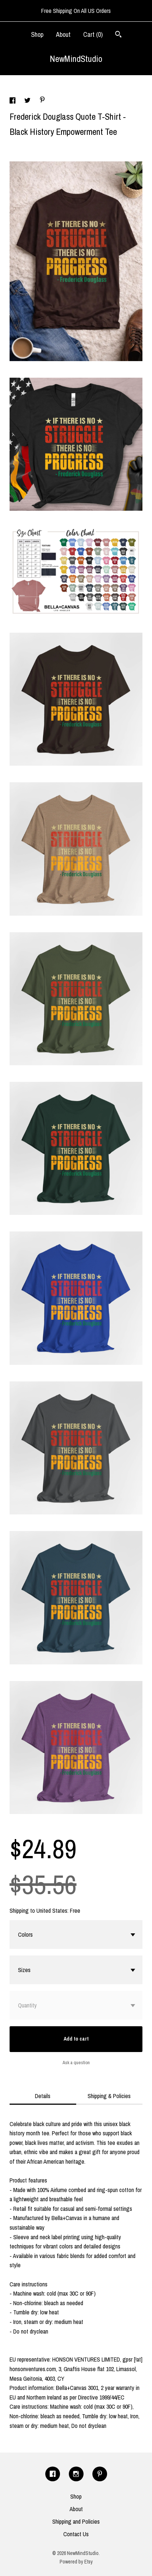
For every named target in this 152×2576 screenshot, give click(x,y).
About (63, 34)
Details (42, 2096)
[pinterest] (99, 2474)
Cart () (93, 34)
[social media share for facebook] (13, 101)
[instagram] (76, 2474)
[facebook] (52, 2474)
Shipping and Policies (76, 2521)
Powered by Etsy (76, 2561)
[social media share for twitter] (28, 101)
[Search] (118, 35)
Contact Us (76, 2534)
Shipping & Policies (109, 2096)
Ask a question (76, 2062)
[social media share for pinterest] (42, 101)
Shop (37, 34)
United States (51, 1910)
